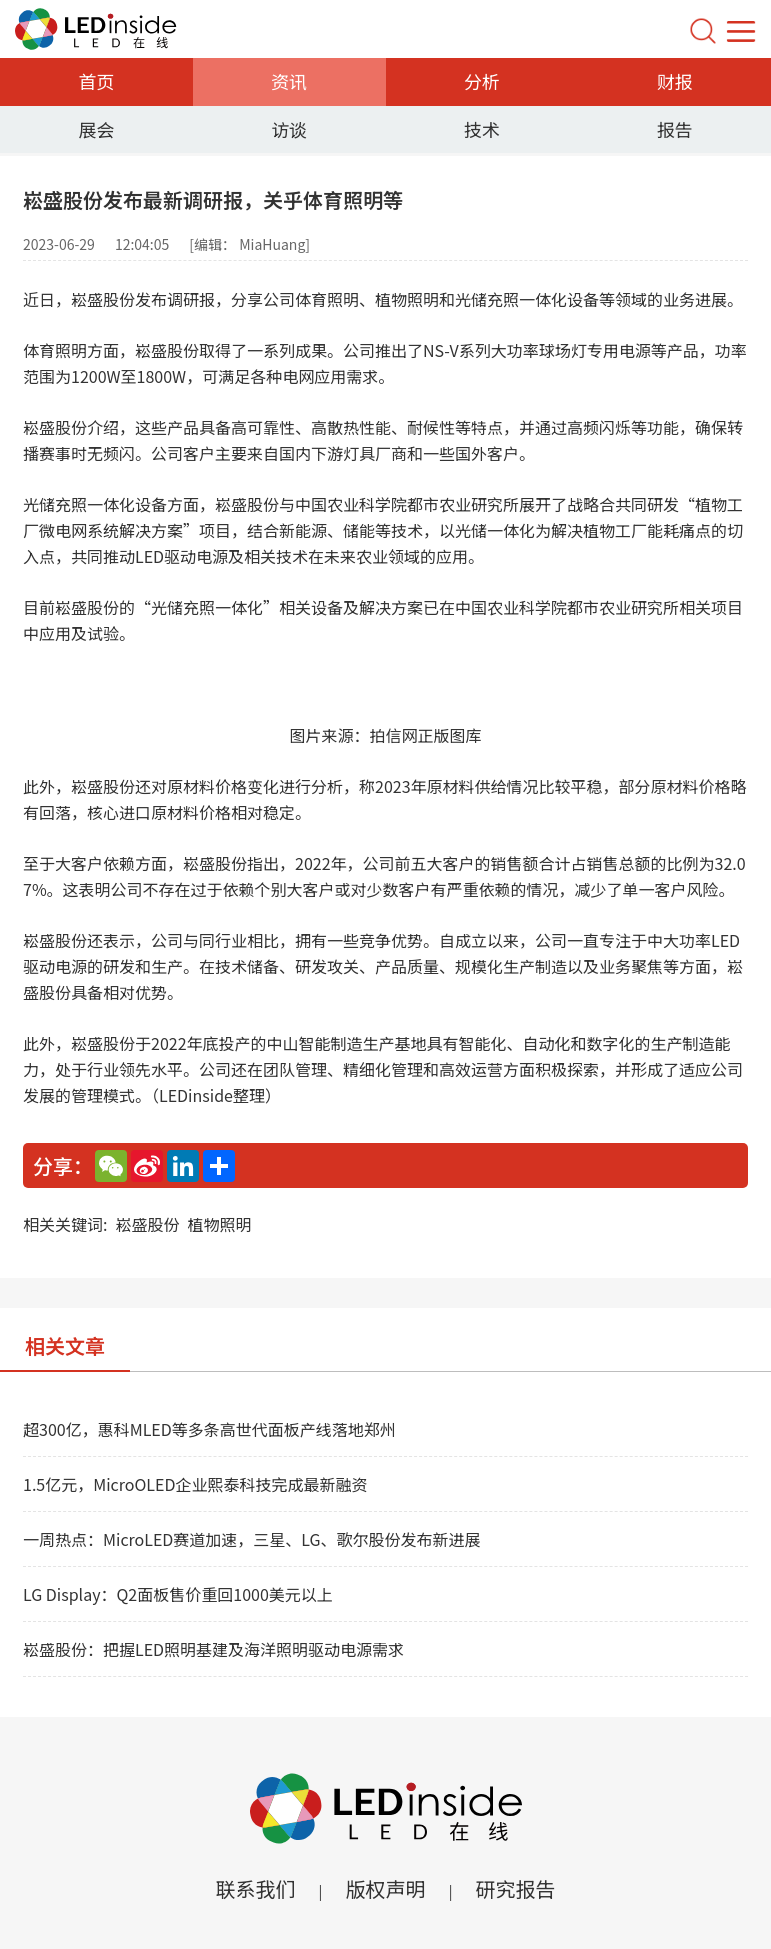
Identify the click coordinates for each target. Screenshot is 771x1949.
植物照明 (219, 1224)
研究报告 (516, 1888)
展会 (96, 129)
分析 (482, 81)
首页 (96, 81)
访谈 (289, 129)
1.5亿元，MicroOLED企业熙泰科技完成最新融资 (195, 1484)
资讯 (289, 81)
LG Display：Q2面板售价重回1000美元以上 (178, 1594)
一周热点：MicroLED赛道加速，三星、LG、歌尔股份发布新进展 (252, 1539)
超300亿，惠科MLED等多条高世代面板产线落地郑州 (209, 1429)
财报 (675, 81)
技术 (482, 129)
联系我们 (255, 1888)
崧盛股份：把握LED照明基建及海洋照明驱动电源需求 (213, 1649)
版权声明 (386, 1888)
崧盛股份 (147, 1224)
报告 (675, 129)
